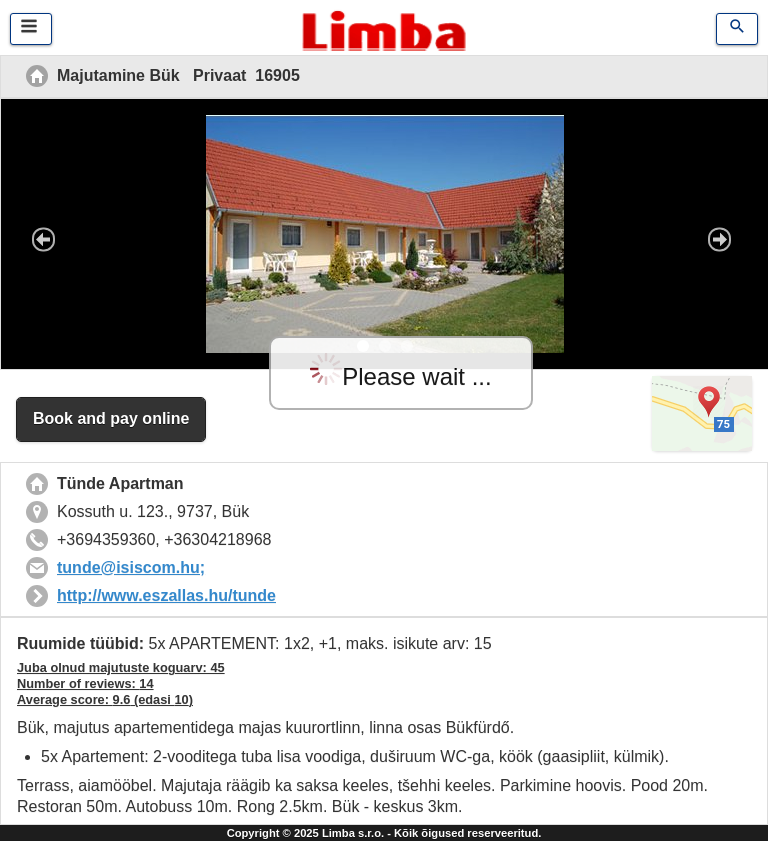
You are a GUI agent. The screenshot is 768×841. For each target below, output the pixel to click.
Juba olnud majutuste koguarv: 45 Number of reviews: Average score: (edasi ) (121, 683)
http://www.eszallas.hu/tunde (166, 595)
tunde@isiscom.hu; (131, 567)
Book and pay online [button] (111, 418)
